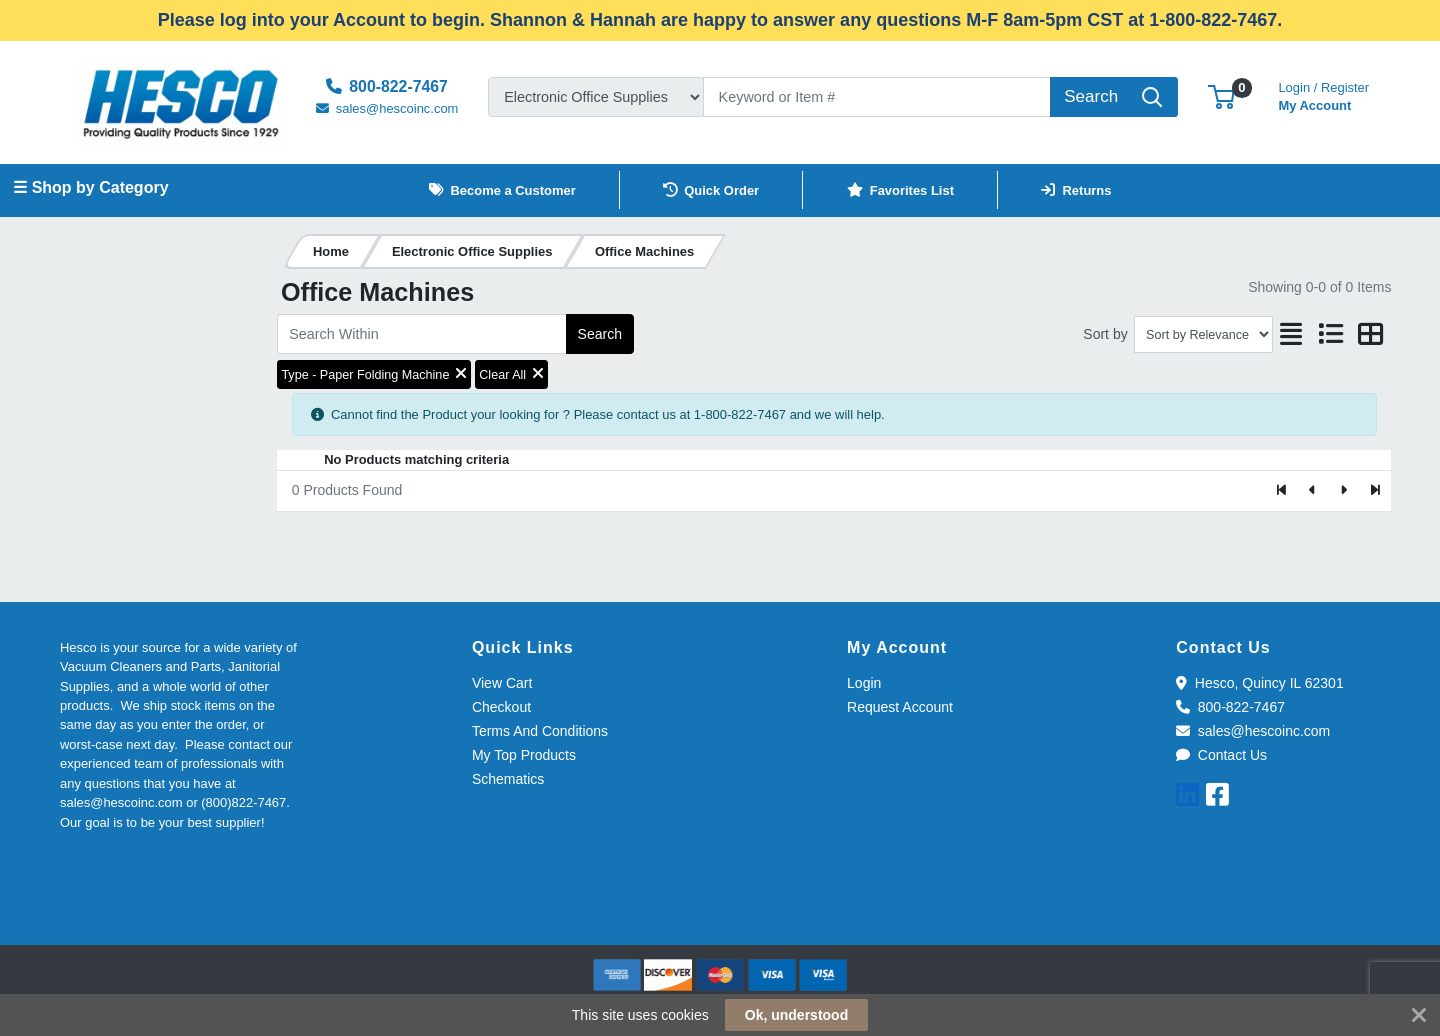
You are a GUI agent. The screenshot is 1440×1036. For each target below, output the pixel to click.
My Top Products (524, 755)
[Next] (1343, 491)
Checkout (501, 707)
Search (600, 334)
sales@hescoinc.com (1253, 731)
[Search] (877, 97)
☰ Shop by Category (90, 187)
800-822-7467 (1230, 707)
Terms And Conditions (540, 731)
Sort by (1105, 334)
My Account (1323, 94)
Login (864, 683)
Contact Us (1221, 755)
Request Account (900, 707)
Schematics (508, 779)
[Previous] (1313, 491)
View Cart (502, 683)
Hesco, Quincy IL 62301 (1259, 683)
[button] (1221, 96)
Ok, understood (796, 1015)
